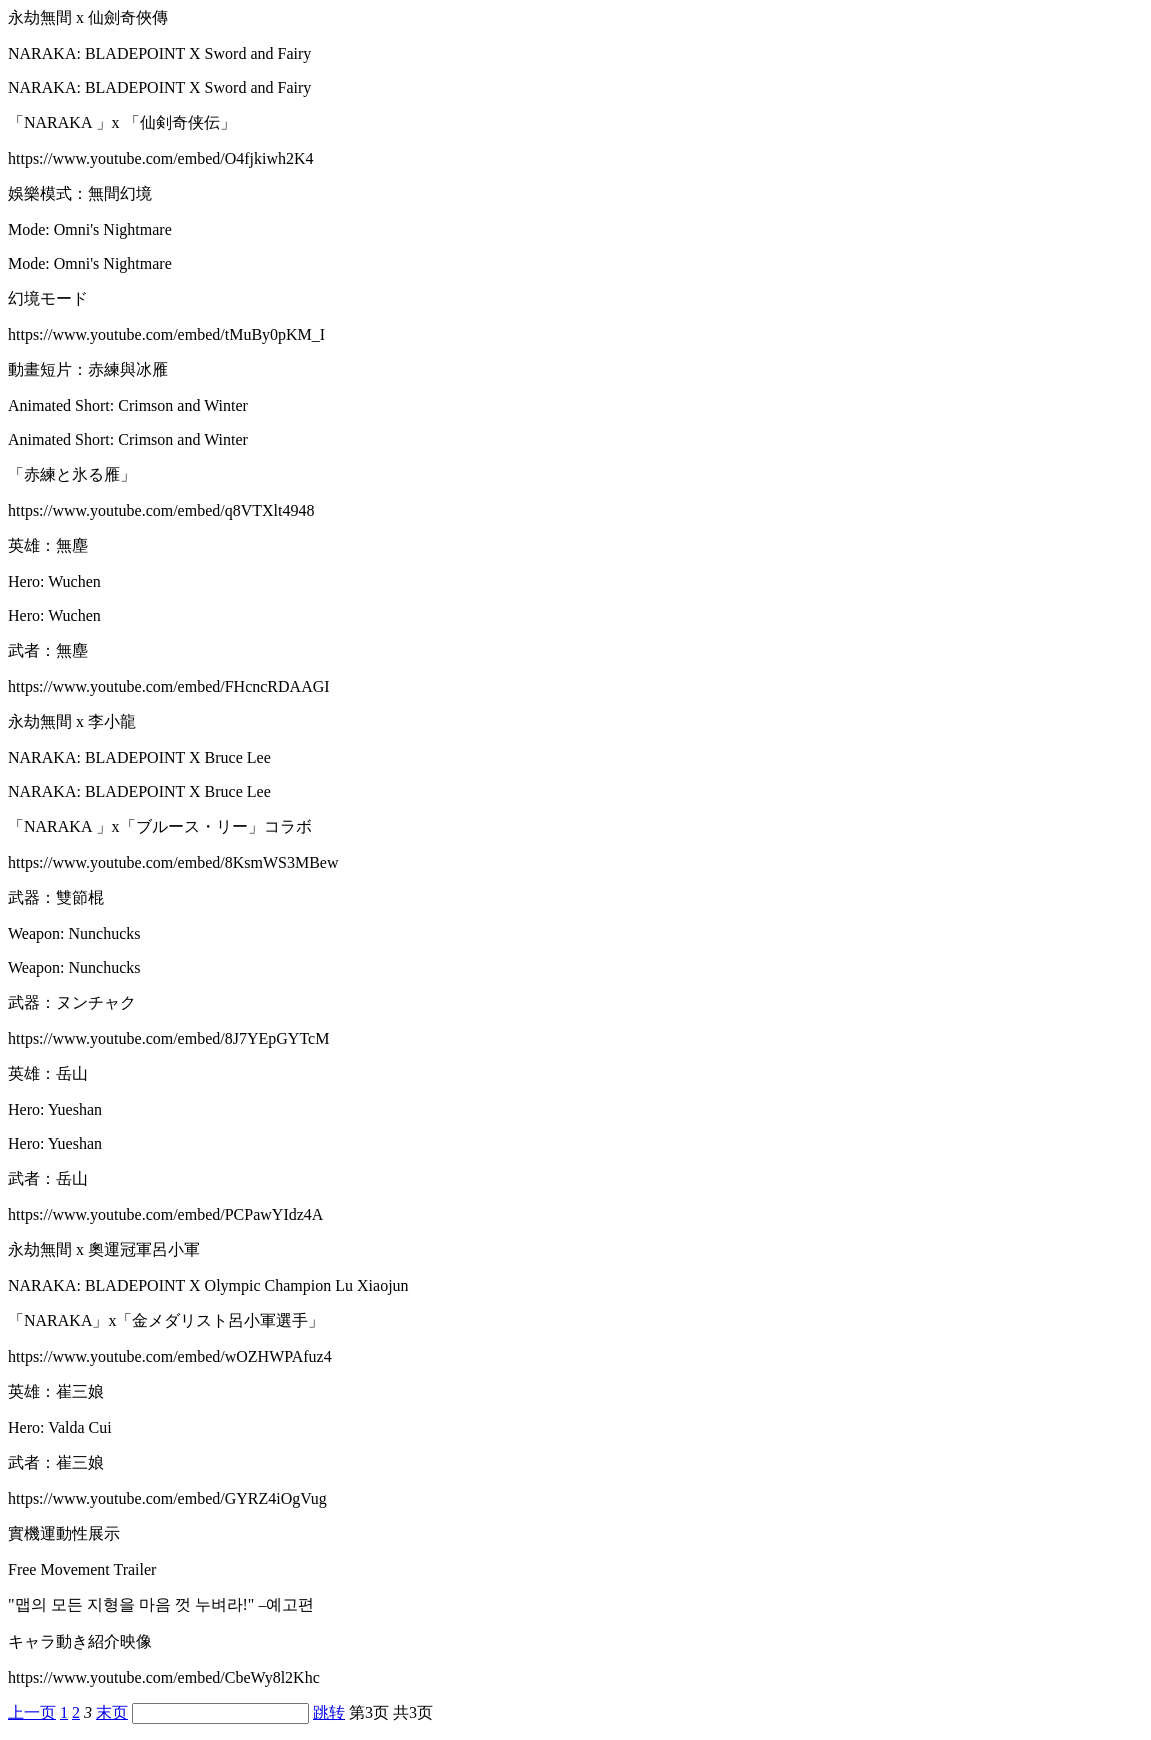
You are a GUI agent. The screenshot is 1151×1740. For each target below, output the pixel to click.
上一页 (32, 1712)
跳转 (329, 1712)
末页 (112, 1712)
